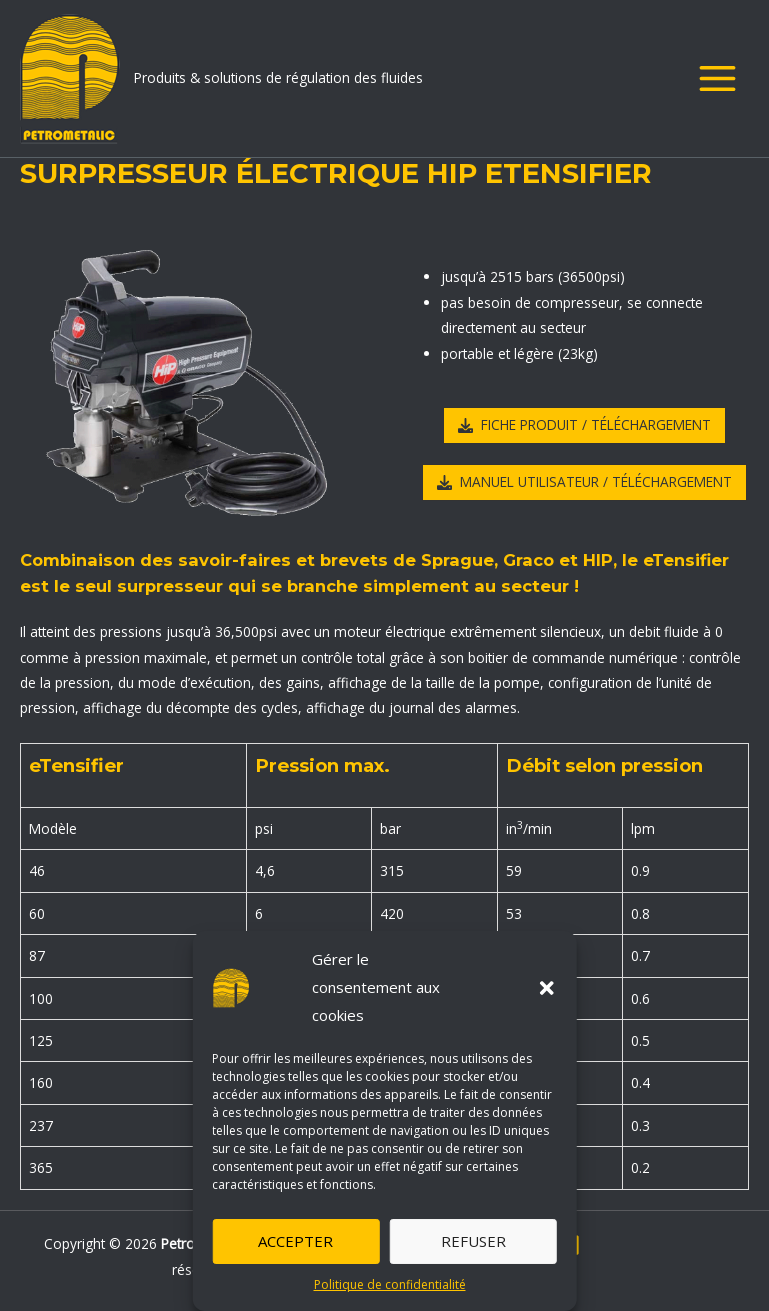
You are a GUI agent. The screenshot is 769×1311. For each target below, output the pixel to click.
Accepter (295, 1241)
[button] (547, 988)
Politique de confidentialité (390, 1284)
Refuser (473, 1241)
